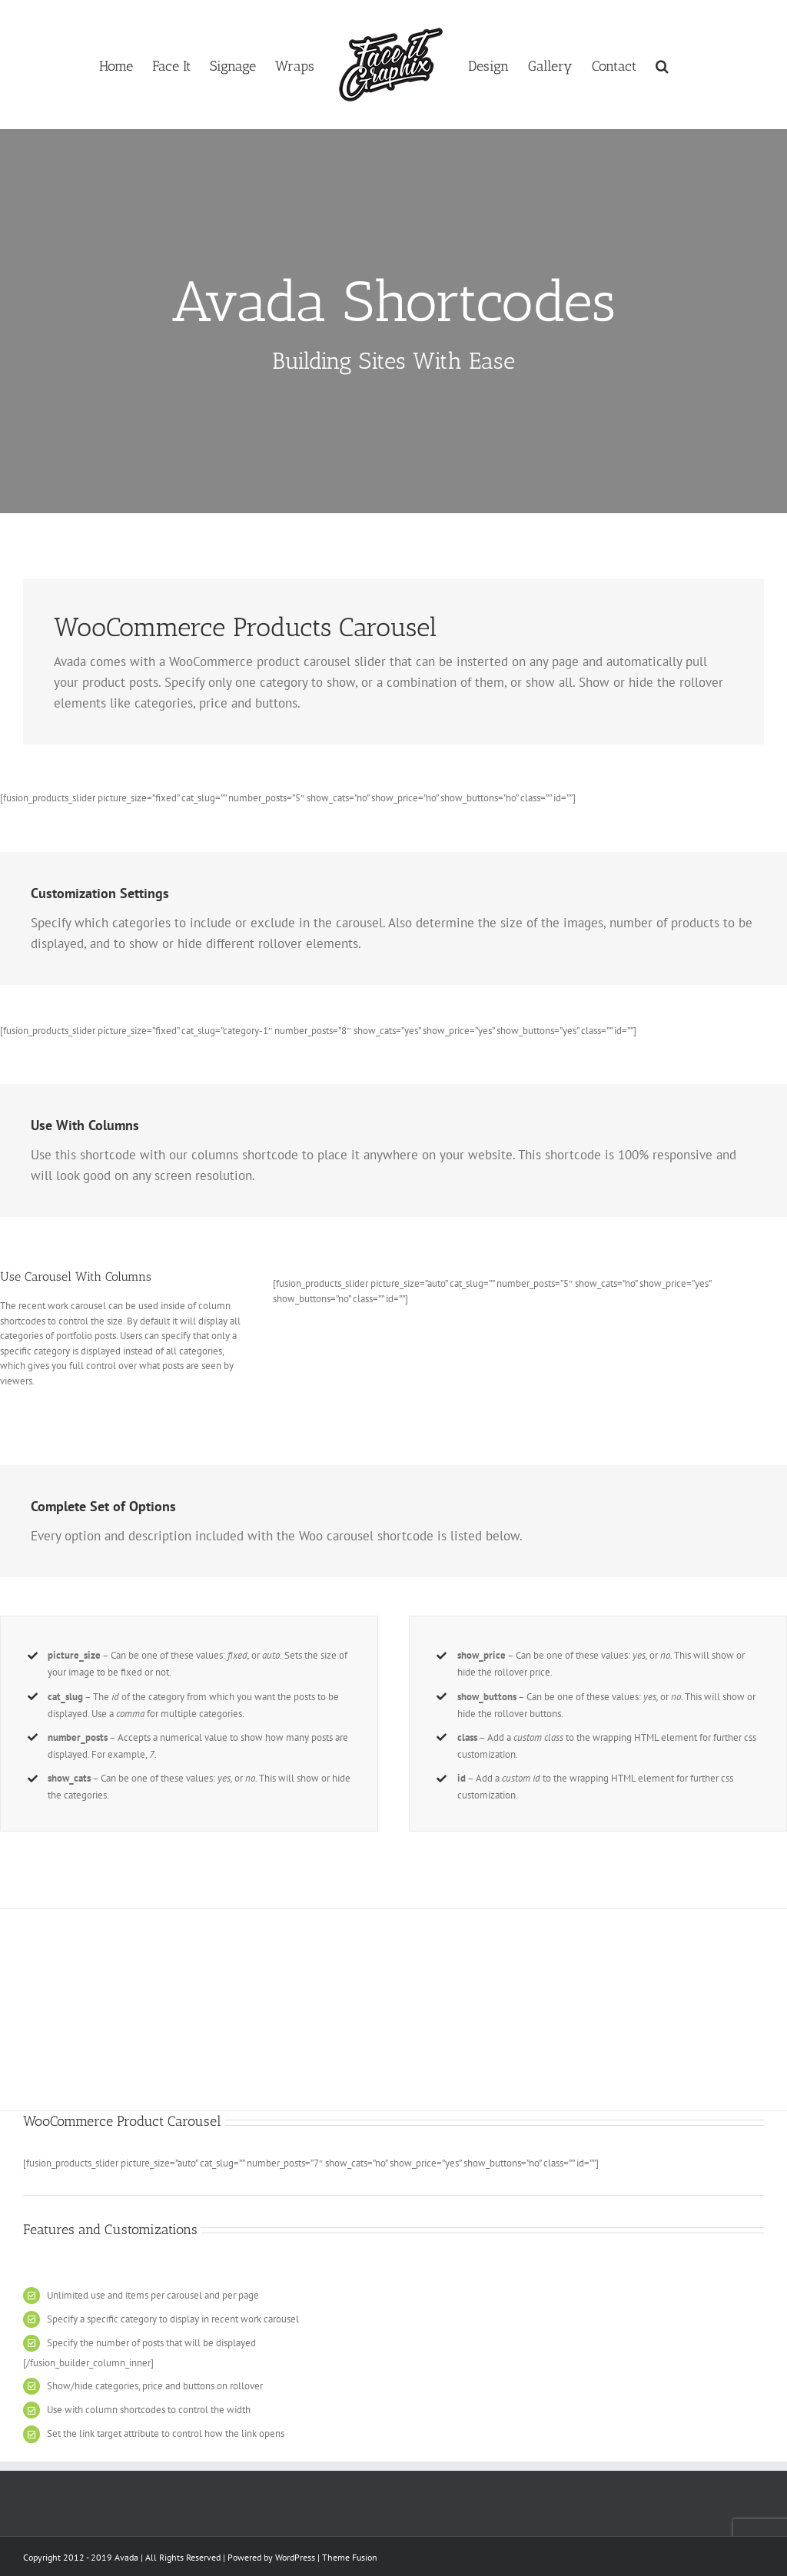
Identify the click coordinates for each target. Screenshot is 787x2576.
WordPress (295, 2557)
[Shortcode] (393, 321)
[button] (662, 64)
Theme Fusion (349, 2557)
